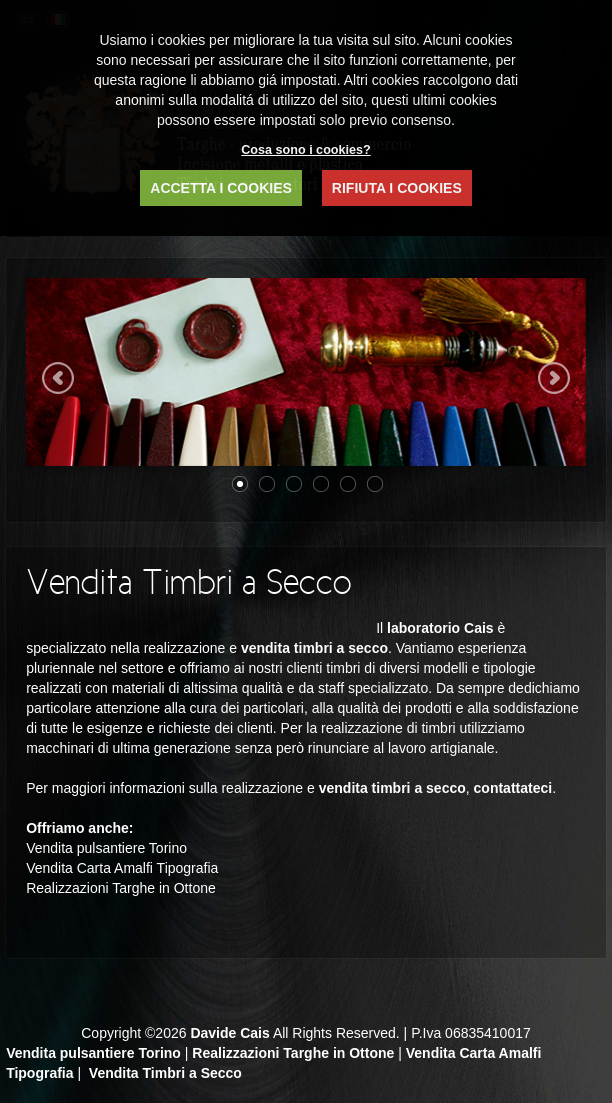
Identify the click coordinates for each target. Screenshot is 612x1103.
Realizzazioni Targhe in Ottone (293, 1053)
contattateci (513, 788)
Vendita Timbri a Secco (165, 1073)
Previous (58, 378)
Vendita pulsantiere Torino (93, 1053)
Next (554, 378)
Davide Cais (229, 1033)
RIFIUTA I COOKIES (397, 188)
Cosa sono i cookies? (305, 150)
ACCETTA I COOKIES (221, 188)
